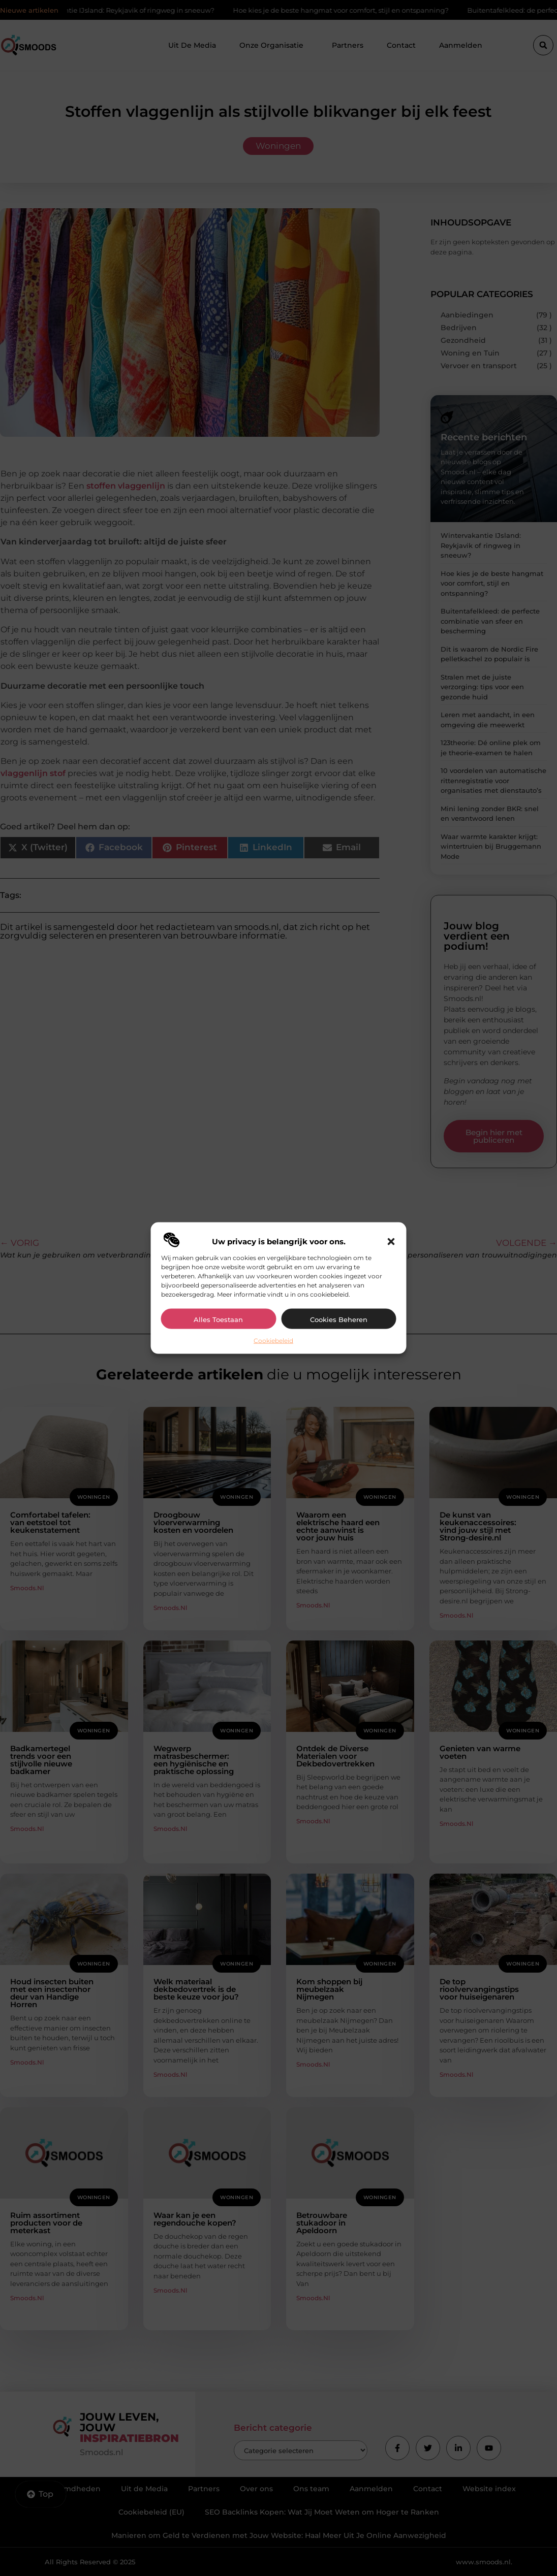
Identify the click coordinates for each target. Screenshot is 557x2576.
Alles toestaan (218, 1319)
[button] (391, 1241)
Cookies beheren (338, 1319)
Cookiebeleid (273, 1340)
